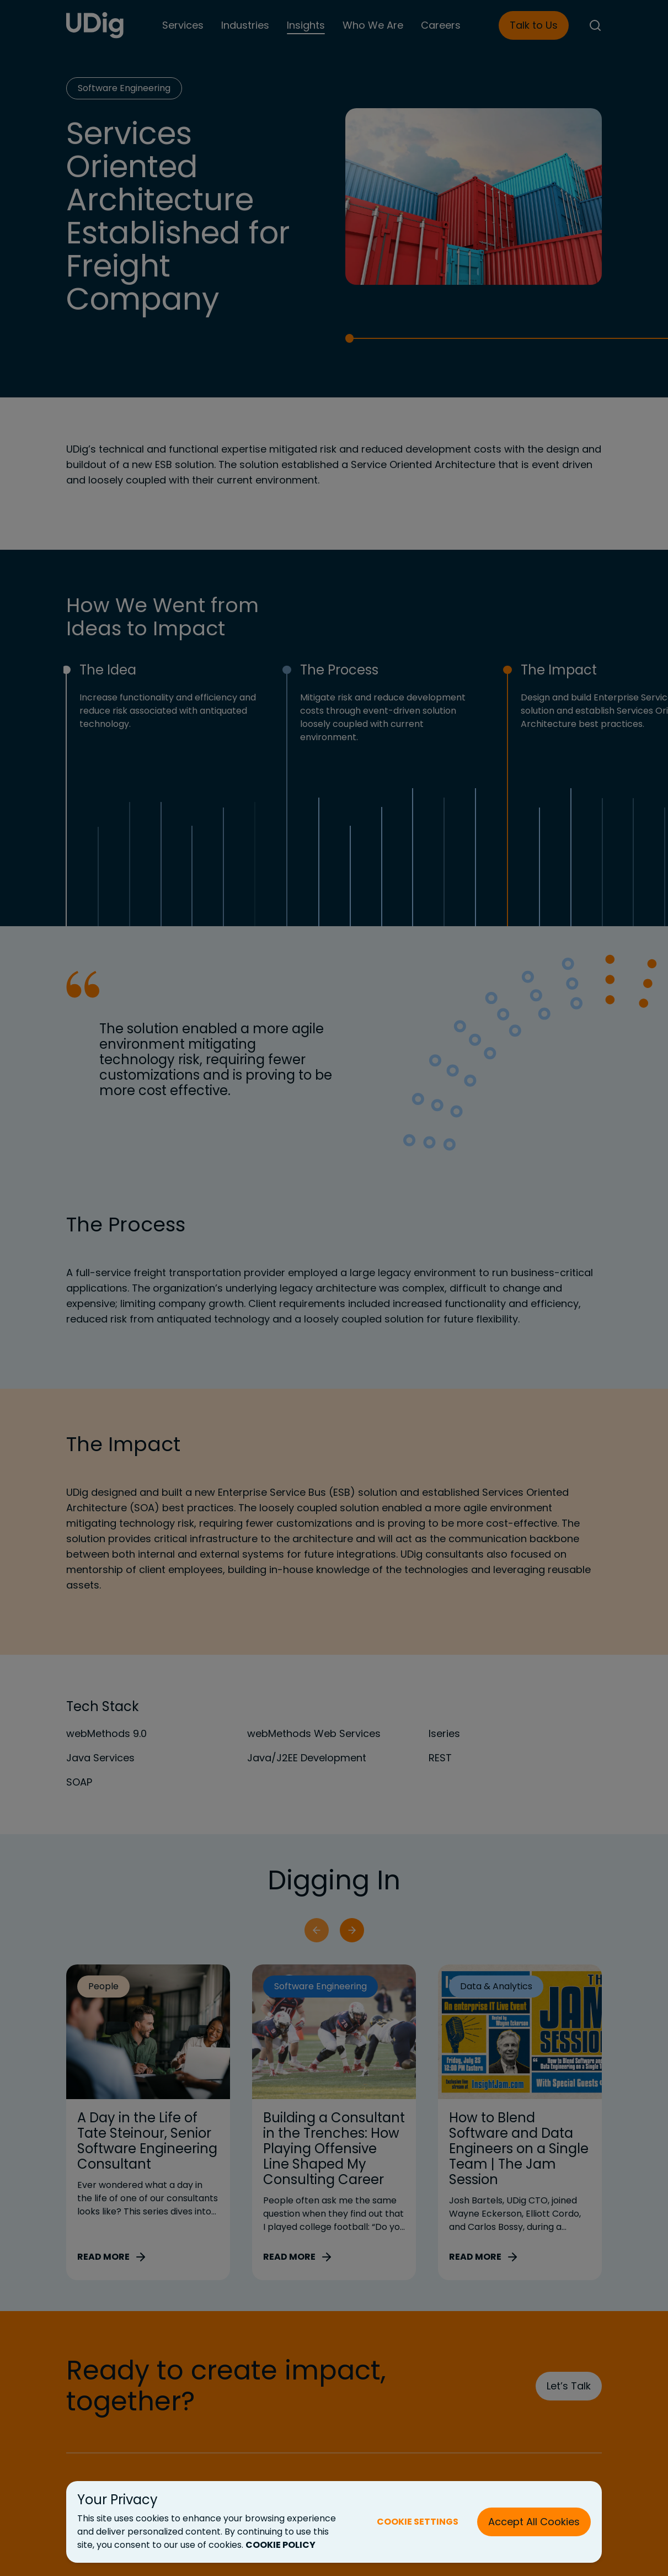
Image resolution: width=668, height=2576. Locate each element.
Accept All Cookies (534, 2522)
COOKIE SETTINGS (417, 2521)
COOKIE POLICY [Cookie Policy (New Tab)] (280, 2544)
